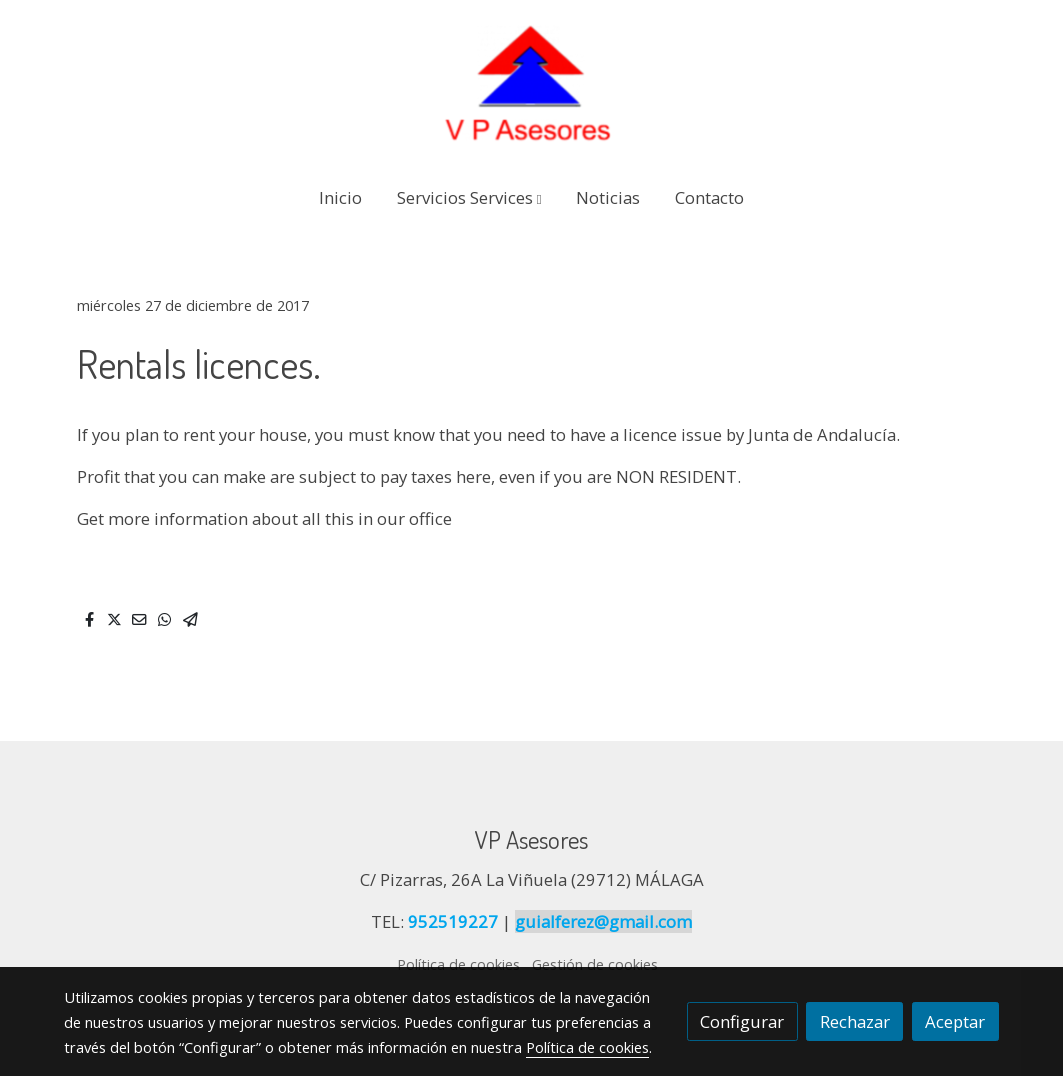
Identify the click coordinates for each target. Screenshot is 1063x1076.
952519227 (453, 921)
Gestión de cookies (595, 964)
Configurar (742, 1021)
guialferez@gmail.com (603, 921)
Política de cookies (458, 964)
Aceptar (955, 1021)
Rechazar (855, 1021)
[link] (531, 84)
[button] (469, 197)
